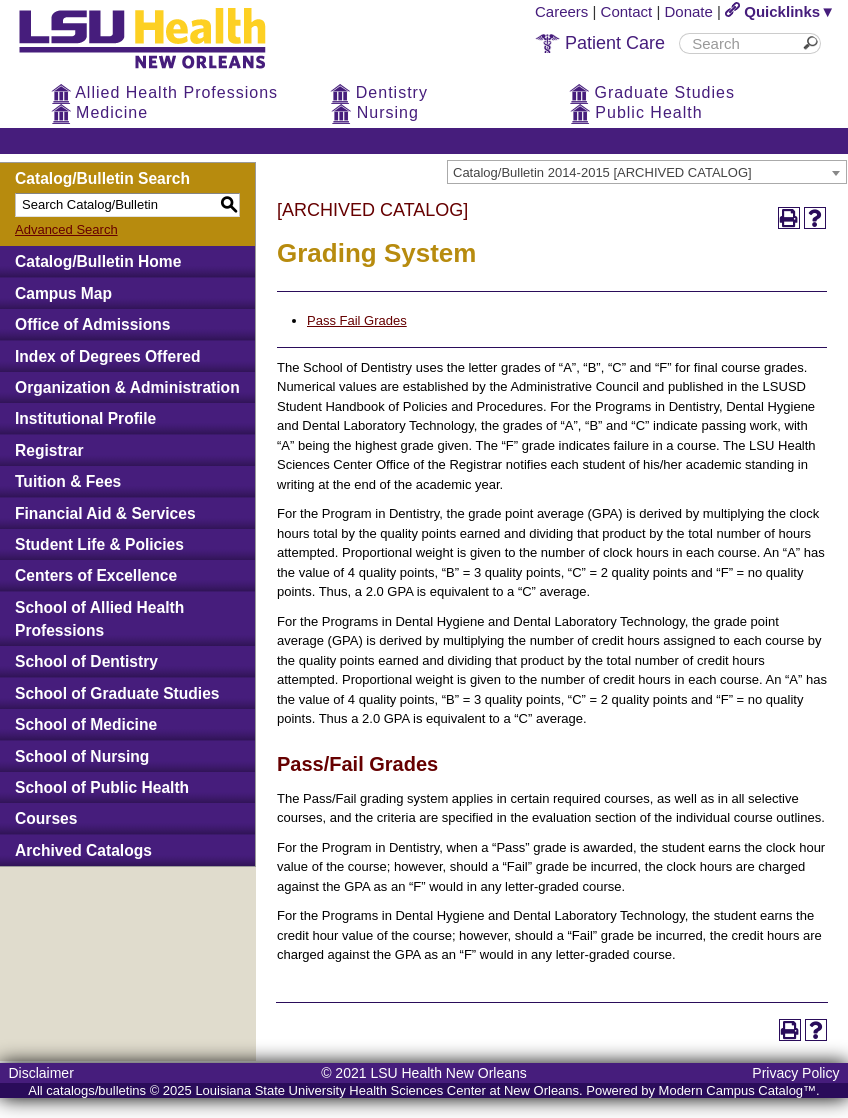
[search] (743, 43)
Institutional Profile (85, 418)
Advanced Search (66, 229)
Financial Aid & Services (105, 513)
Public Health (636, 112)
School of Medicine (86, 724)
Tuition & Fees (68, 481)
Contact (627, 11)
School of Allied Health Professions (99, 619)
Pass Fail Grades (357, 320)
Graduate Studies (652, 92)
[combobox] (647, 172)
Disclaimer (40, 1073)
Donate (689, 11)
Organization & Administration (127, 387)
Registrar (49, 450)
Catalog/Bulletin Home (98, 261)
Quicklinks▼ (780, 11)
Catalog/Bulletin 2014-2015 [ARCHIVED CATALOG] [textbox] (602, 172)
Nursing (375, 112)
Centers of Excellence (96, 575)
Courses (46, 818)
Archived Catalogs (83, 850)
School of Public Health (102, 787)
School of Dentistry (86, 661)
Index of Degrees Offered (107, 356)
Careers (561, 11)
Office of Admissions (92, 324)
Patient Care (600, 43)
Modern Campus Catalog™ (738, 1090)
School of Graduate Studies (117, 693)
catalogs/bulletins (96, 1090)
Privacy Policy (795, 1073)
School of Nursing (82, 756)
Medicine (99, 112)
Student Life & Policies (99, 544)
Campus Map (63, 293)
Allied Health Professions (164, 92)
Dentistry (379, 92)
